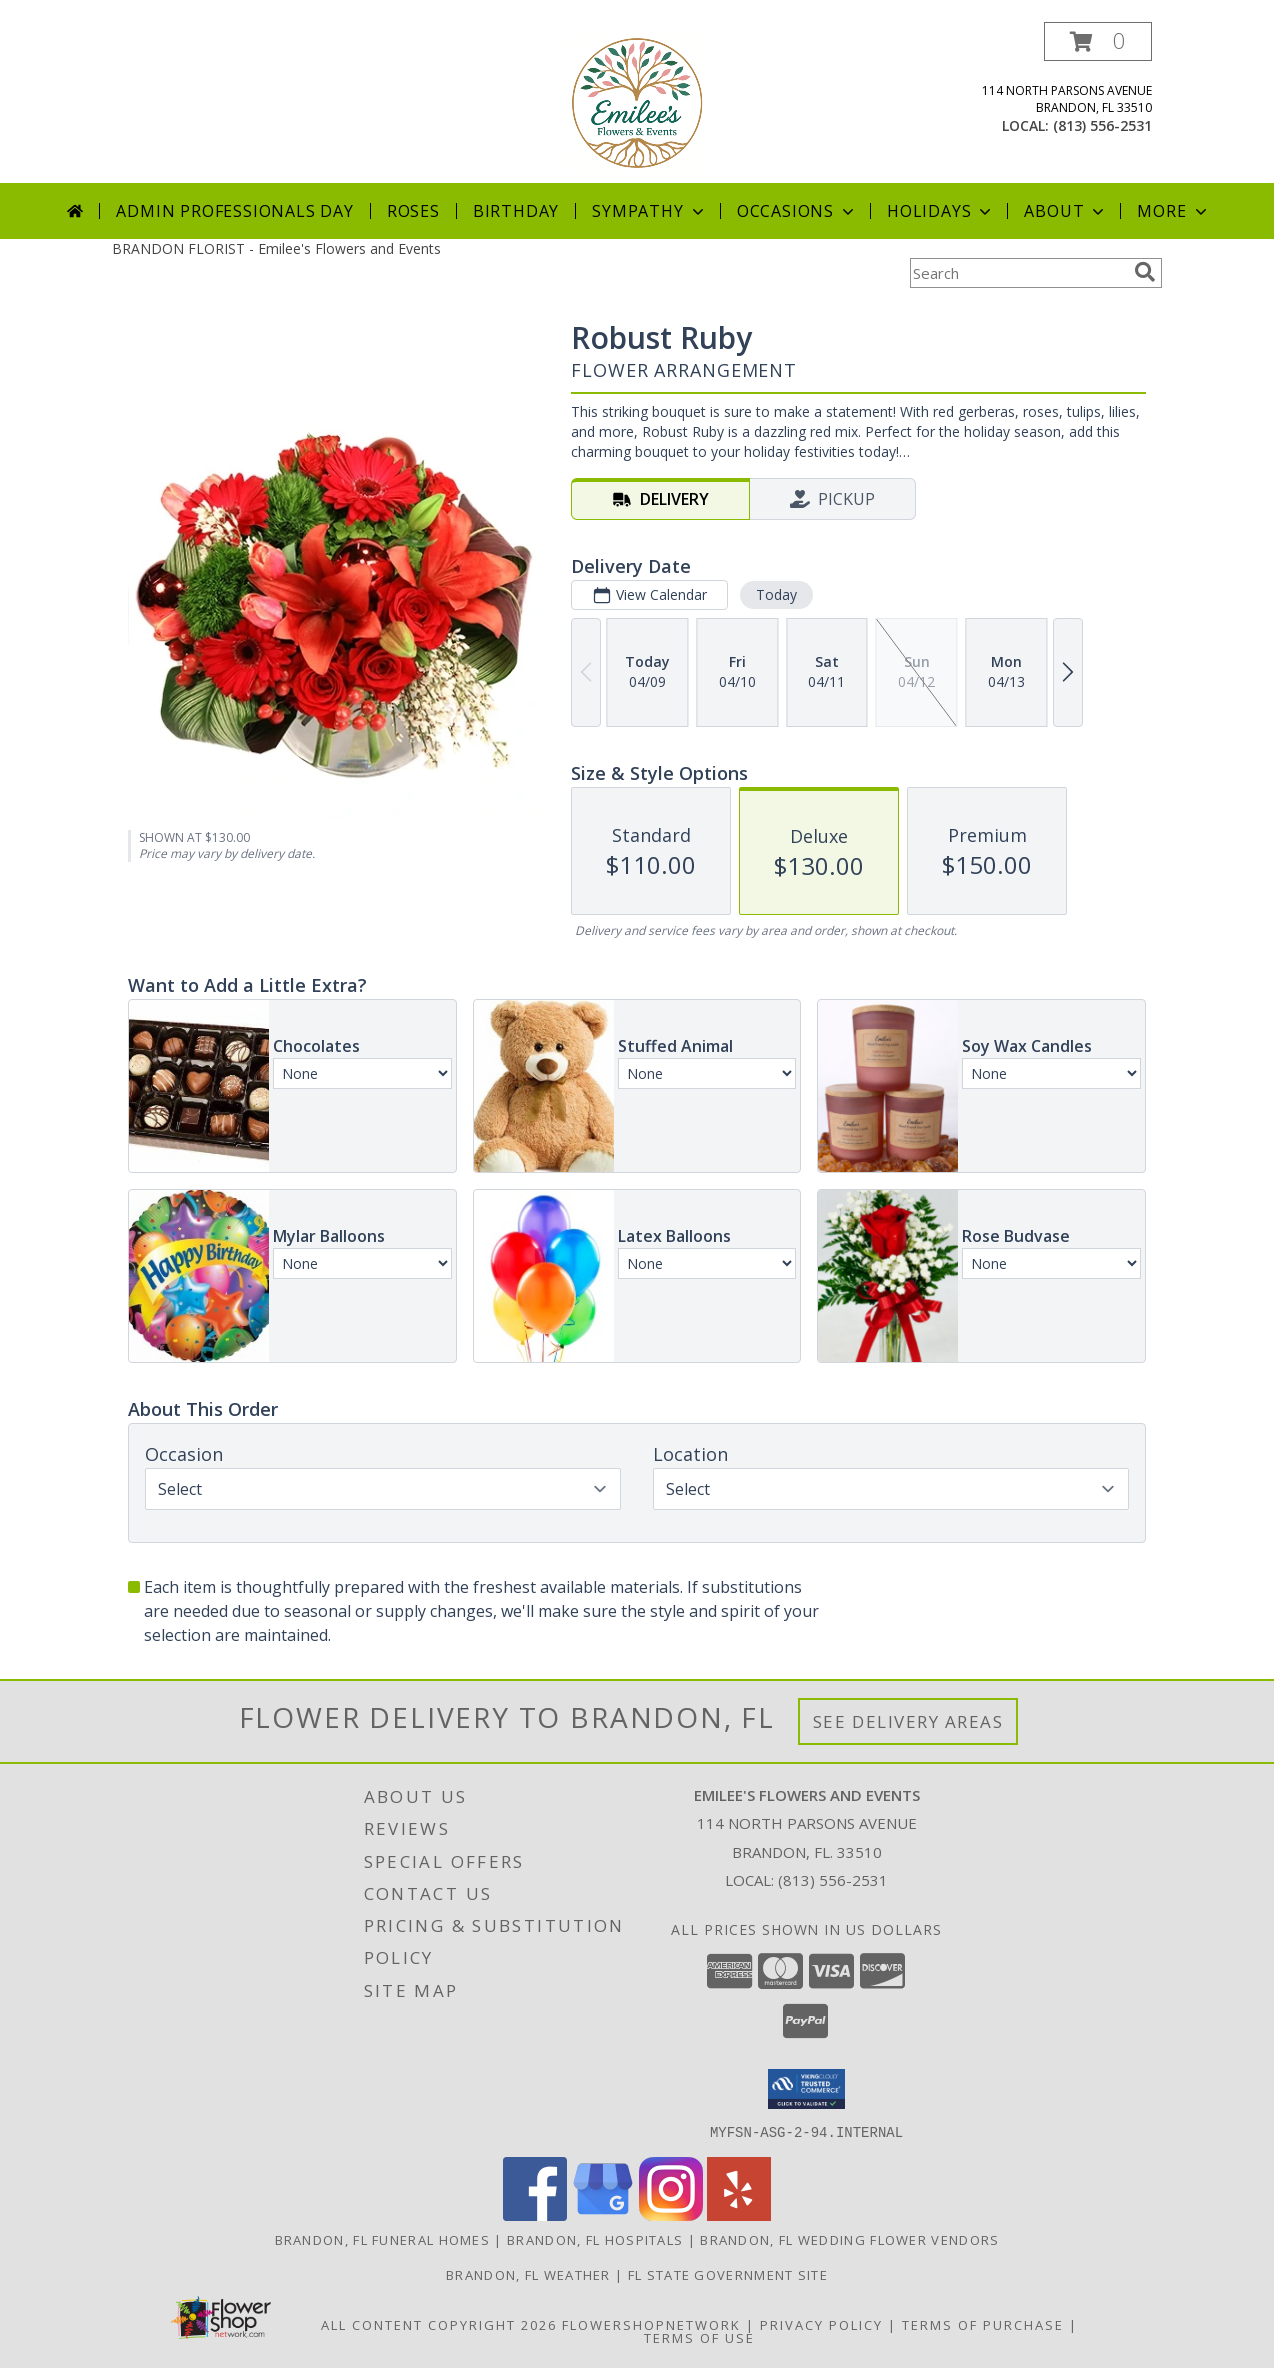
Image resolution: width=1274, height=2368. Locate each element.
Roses (413, 211)
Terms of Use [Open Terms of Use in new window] (699, 2337)
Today (776, 594)
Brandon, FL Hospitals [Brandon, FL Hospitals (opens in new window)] (595, 2239)
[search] (1145, 272)
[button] (1098, 41)
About (1066, 211)
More (1173, 211)
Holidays (941, 211)
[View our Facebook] (535, 2214)
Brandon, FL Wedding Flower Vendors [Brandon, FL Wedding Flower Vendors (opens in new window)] (849, 2239)
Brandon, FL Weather (528, 2274)
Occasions (797, 211)
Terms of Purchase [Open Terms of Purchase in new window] (983, 2324)
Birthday (516, 211)
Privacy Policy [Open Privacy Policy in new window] (821, 2324)
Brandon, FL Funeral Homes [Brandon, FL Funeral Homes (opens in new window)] (383, 2239)
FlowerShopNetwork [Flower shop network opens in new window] (651, 2324)
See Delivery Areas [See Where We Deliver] (908, 1721)
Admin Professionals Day (234, 211)
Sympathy (649, 211)
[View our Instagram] (671, 2214)
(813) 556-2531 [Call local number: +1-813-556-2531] (1102, 125)
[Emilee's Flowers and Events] (637, 102)
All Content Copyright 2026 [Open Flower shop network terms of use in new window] (439, 2324)
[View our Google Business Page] (603, 2214)
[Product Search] (1018, 273)
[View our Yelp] (739, 2214)
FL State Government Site (728, 2274)
